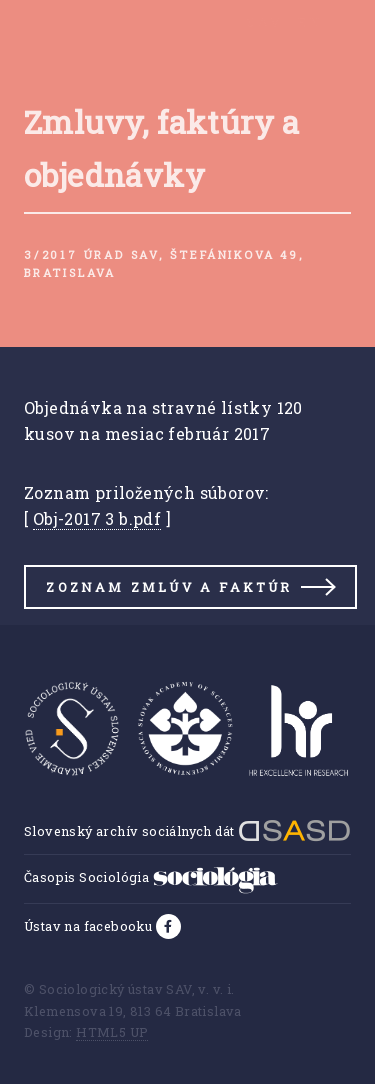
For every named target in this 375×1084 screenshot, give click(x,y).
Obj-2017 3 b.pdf (97, 518)
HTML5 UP (112, 1032)
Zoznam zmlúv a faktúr (169, 587)
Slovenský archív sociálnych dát (187, 831)
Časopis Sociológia (151, 877)
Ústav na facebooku (90, 926)
